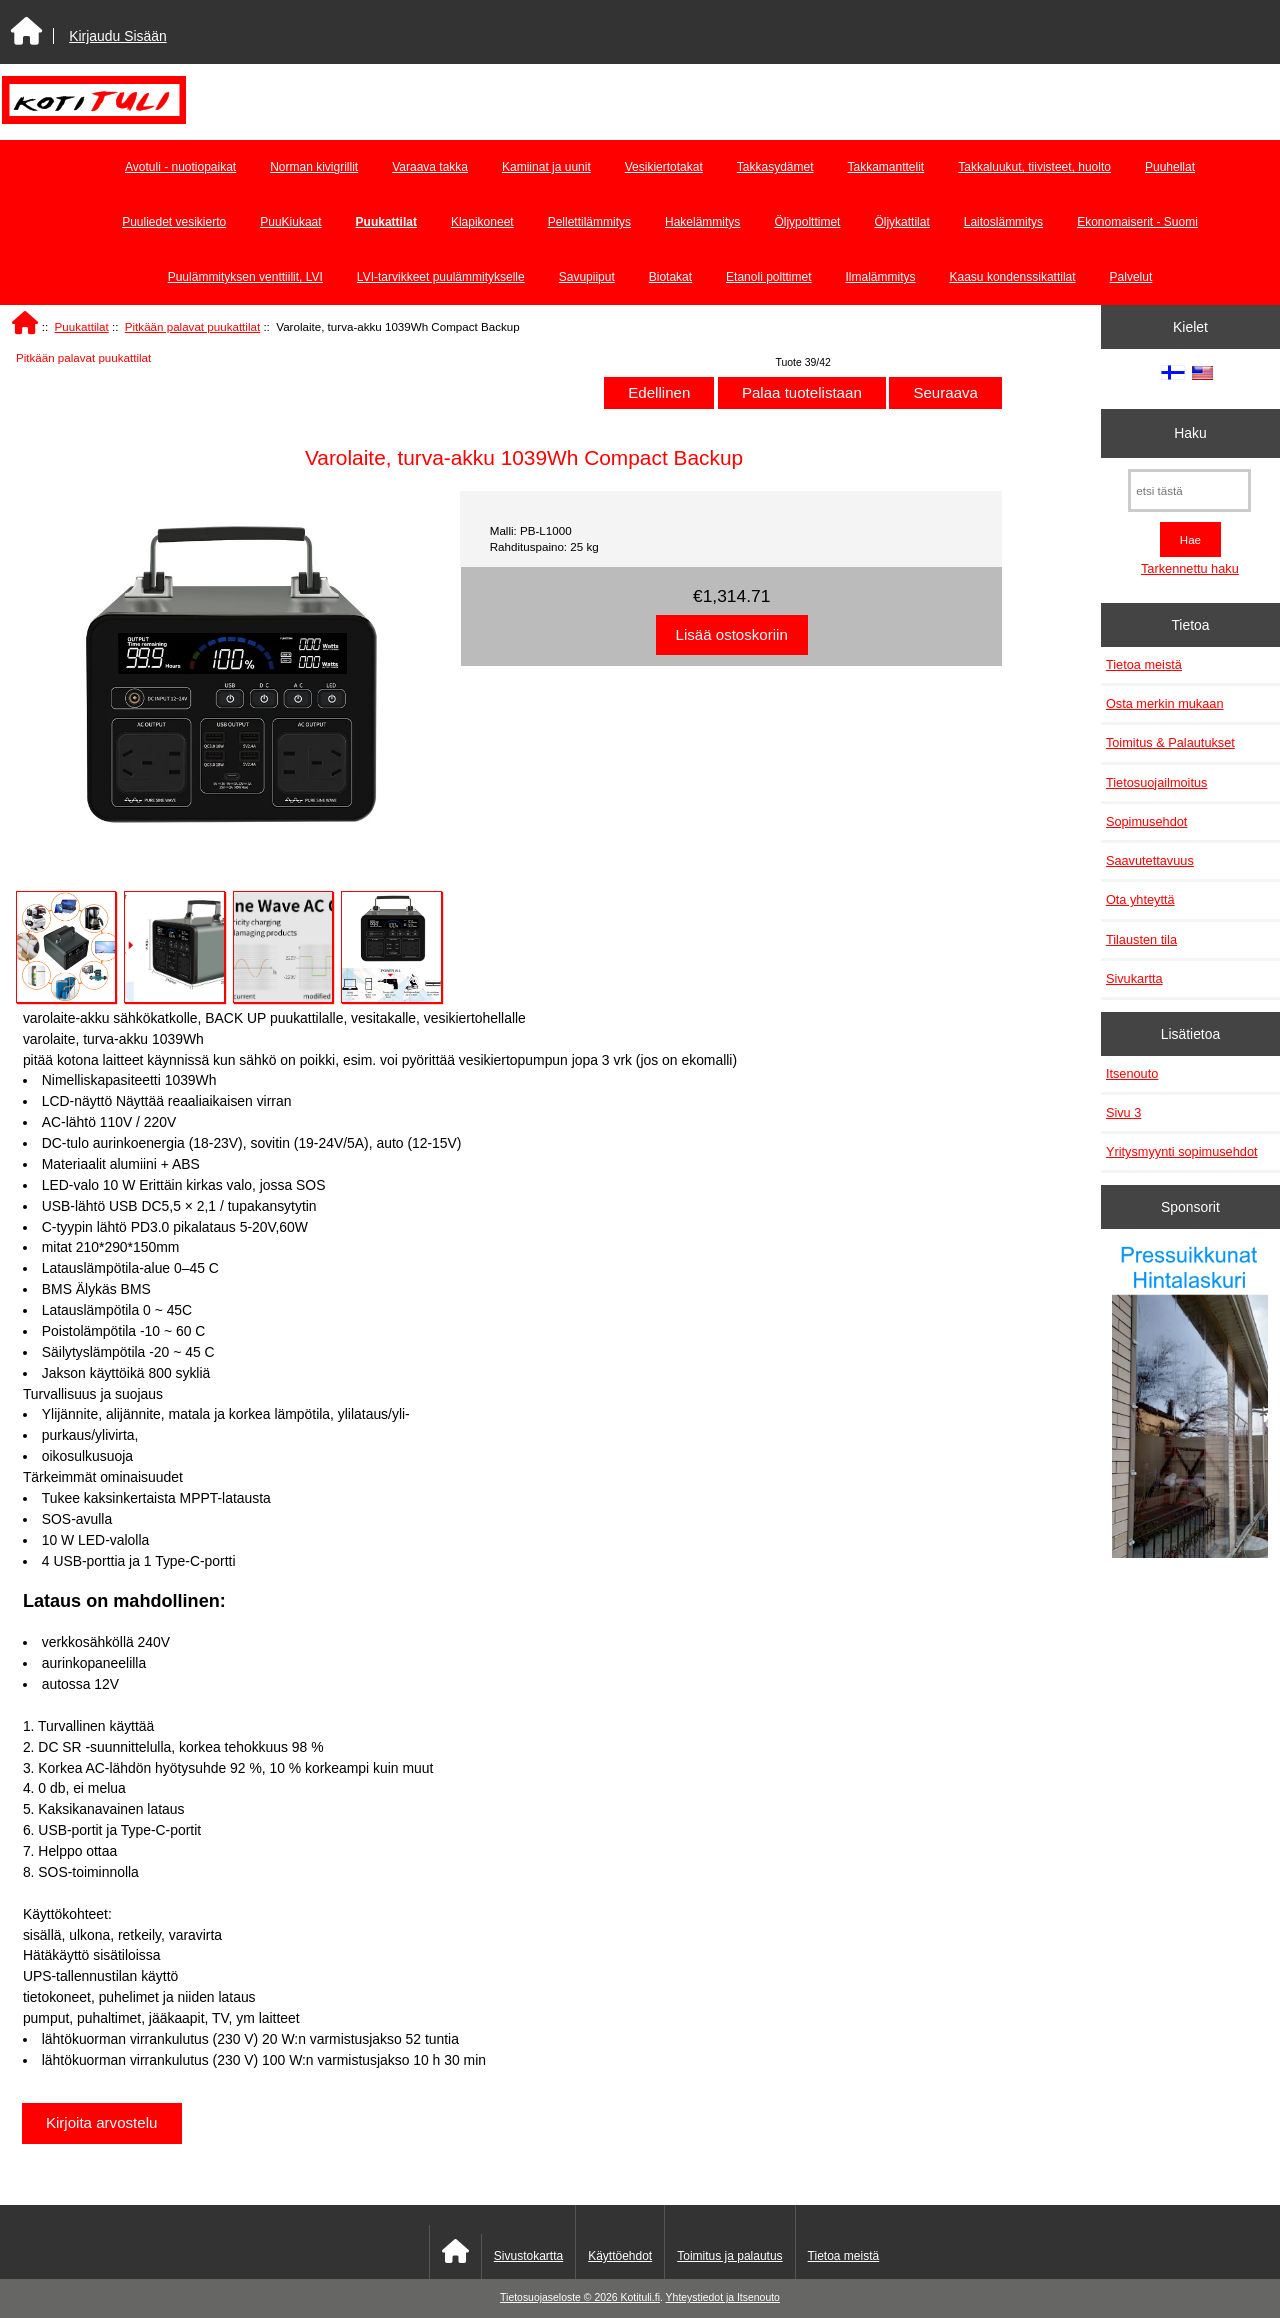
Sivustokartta (528, 2256)
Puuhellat (1170, 167)
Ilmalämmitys (881, 277)
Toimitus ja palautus (729, 2256)
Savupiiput (587, 277)
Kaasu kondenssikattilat (1013, 277)
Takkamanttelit (886, 167)
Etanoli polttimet (768, 277)
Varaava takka (430, 167)
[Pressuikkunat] (1190, 1403)
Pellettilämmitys (589, 222)
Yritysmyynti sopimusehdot (1182, 1151)
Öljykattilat (901, 222)
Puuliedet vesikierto (174, 222)
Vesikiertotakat (664, 167)
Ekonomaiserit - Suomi (1137, 222)
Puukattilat (82, 326)
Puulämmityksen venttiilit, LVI (245, 277)
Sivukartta (1134, 978)
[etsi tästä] (1189, 490)
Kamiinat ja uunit (546, 167)
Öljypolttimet (807, 222)
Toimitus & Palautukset (1170, 742)
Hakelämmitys (702, 222)
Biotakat (670, 277)
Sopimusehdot (1147, 821)
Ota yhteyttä (1140, 899)
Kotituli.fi (640, 2297)
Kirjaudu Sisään (117, 36)
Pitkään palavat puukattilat (192, 326)
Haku (1190, 433)
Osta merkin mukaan (1165, 703)
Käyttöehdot (620, 2256)
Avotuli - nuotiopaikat (180, 167)
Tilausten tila (1141, 939)
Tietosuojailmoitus (1157, 782)
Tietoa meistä (1144, 664)
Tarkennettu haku (1190, 568)
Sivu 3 (1123, 1112)
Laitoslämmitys (1003, 222)
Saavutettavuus (1150, 860)
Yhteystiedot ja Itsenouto (723, 2297)
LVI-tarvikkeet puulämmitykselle (441, 277)
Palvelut (1131, 277)
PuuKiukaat (290, 222)
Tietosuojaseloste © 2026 (560, 2297)
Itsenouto (1132, 1073)
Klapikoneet (482, 222)
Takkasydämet (775, 167)
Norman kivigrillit (314, 167)
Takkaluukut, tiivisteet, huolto (1034, 167)
